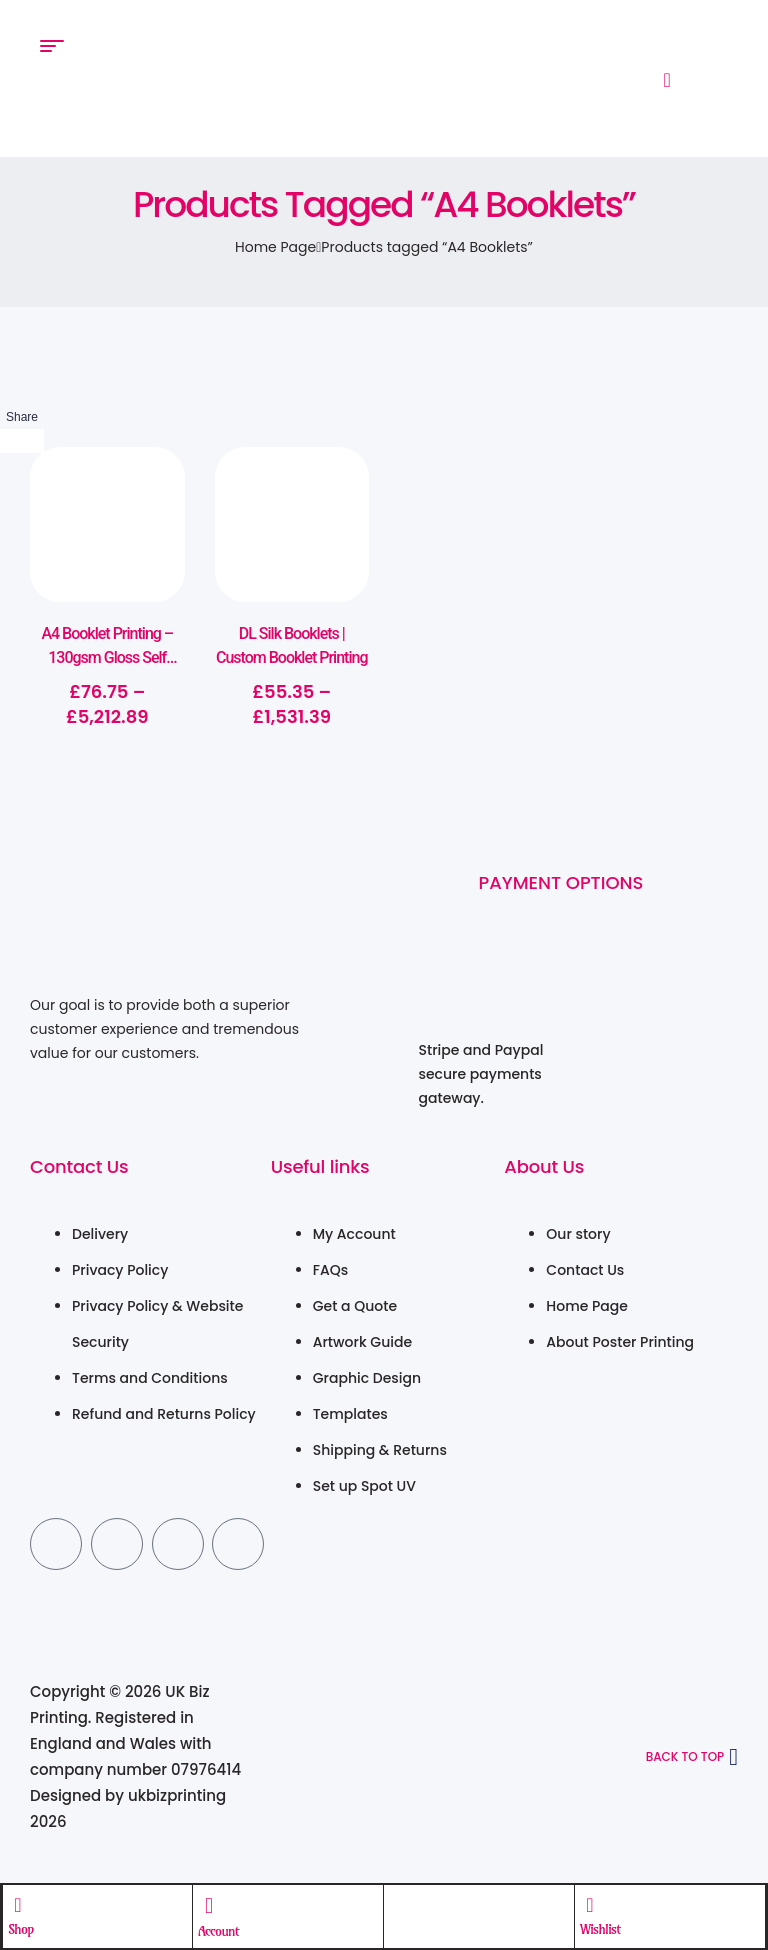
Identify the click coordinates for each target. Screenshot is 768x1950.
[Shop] (19, 1904)
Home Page (275, 247)
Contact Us (79, 1166)
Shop (22, 1928)
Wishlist (600, 1928)
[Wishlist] (590, 1904)
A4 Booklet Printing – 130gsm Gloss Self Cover (107, 657)
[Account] (210, 1905)
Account (219, 1930)
